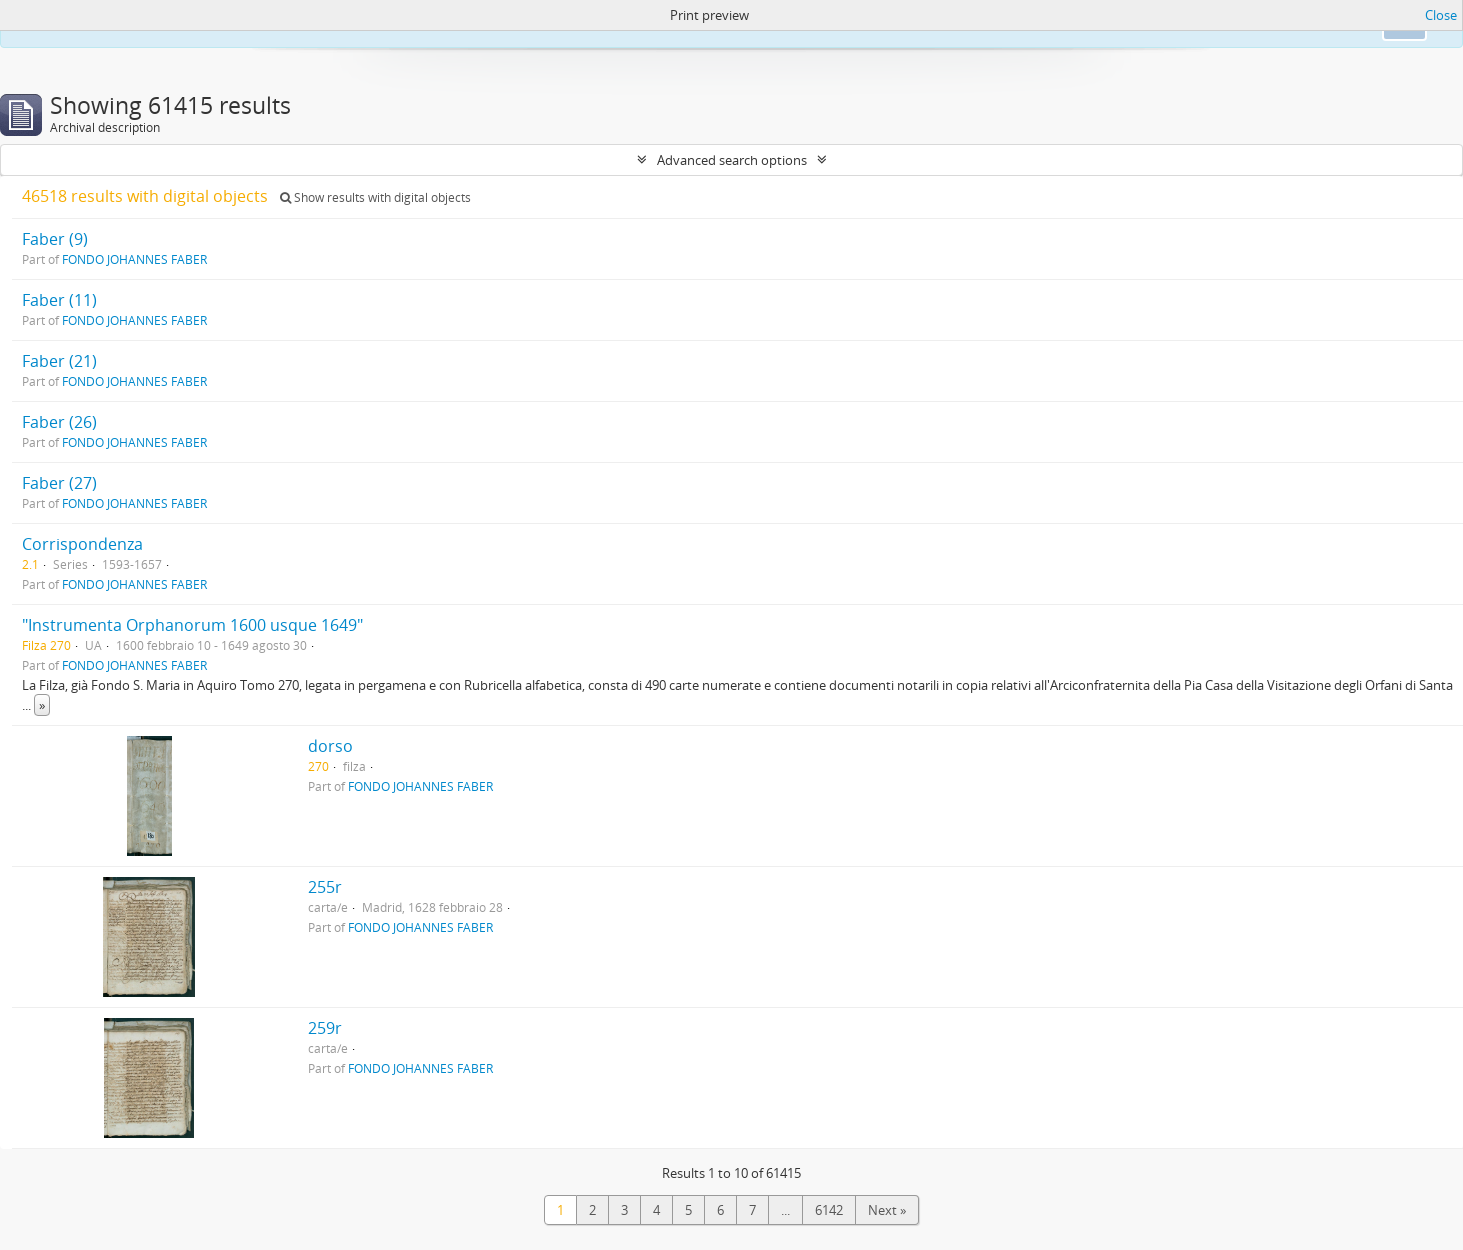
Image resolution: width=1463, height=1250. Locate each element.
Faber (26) (59, 422)
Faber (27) (59, 483)
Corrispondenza (82, 544)
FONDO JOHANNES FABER (134, 259)
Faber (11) (59, 300)
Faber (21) (59, 361)
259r (325, 1028)
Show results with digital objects (375, 197)
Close (1441, 15)
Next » (887, 1210)
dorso (330, 746)
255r (325, 887)
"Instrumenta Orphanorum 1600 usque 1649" (192, 625)
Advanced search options (732, 160)
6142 (829, 1210)
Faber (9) (55, 239)
